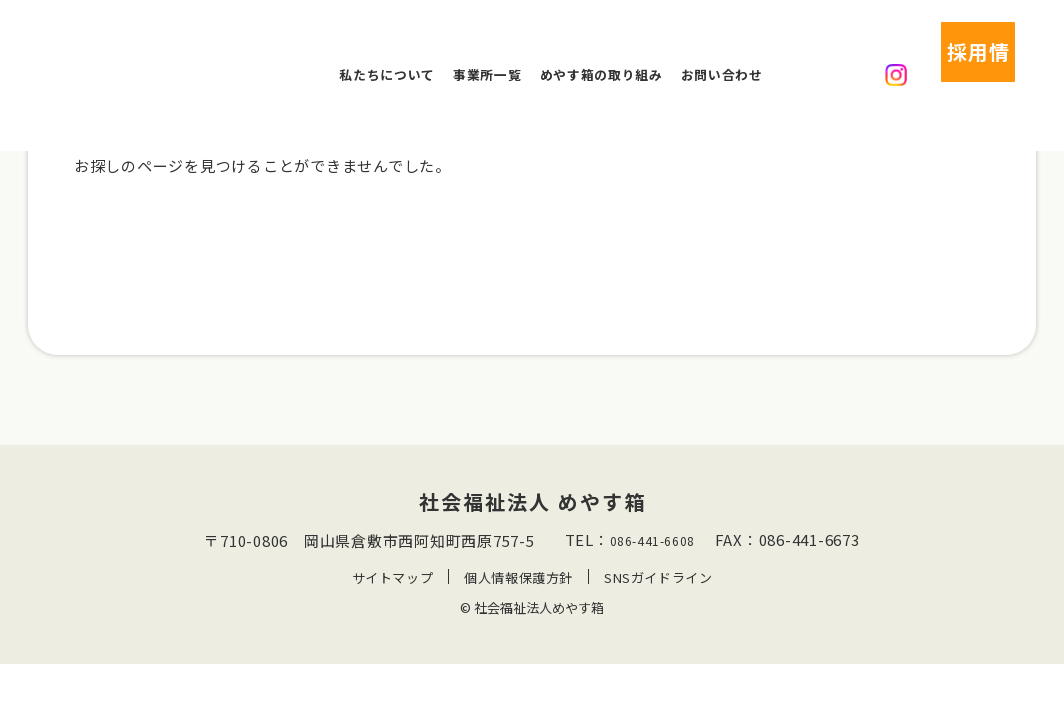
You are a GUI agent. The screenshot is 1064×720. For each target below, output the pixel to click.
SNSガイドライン (659, 605)
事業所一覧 (487, 51)
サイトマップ (391, 605)
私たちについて (386, 51)
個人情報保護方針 (518, 605)
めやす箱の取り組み (601, 51)
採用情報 (932, 51)
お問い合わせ (722, 51)
